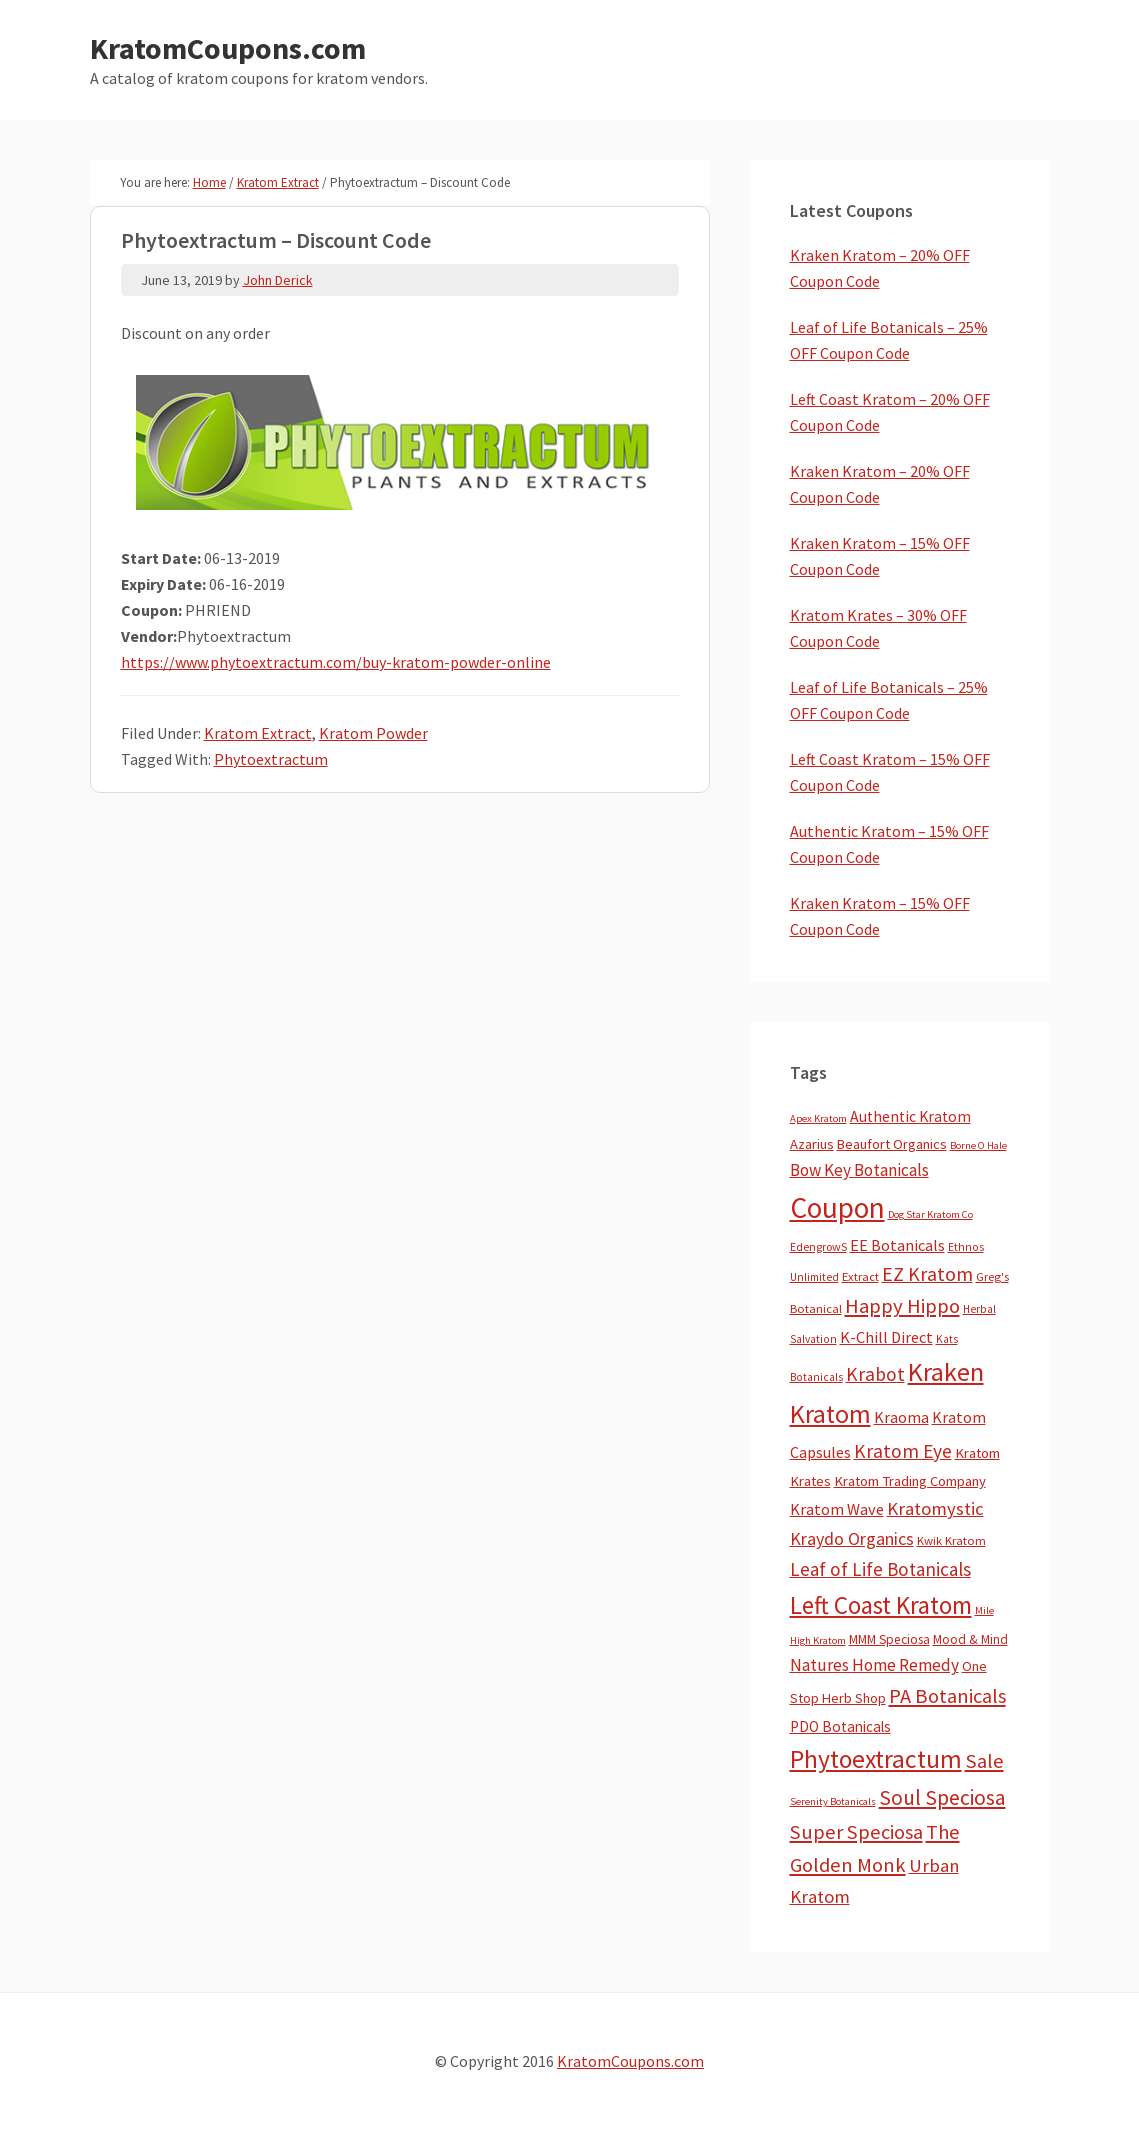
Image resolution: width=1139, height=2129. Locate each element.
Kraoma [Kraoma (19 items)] (901, 1417)
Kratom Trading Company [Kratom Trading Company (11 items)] (910, 1481)
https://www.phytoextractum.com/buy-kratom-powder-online (336, 662)
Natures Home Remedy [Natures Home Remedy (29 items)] (874, 1665)
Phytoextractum (271, 759)
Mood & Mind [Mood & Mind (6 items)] (970, 1639)
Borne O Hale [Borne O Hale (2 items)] (978, 1145)
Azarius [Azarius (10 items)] (812, 1144)
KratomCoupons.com (228, 48)
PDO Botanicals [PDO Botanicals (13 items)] (840, 1726)
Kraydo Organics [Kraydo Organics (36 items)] (852, 1538)
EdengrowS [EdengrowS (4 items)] (818, 1246)
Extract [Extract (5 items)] (860, 1276)
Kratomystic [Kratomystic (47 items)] (935, 1508)
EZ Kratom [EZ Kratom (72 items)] (927, 1273)
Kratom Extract (258, 733)
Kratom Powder (373, 733)
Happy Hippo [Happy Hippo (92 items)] (902, 1306)
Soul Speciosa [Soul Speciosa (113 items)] (942, 1797)
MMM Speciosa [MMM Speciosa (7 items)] (889, 1639)
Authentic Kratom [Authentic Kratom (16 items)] (910, 1116)
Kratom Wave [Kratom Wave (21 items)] (837, 1509)
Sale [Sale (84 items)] (984, 1761)
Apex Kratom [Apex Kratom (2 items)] (818, 1118)
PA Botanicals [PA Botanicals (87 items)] (947, 1696)
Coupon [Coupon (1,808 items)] (837, 1207)
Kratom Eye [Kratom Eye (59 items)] (903, 1451)
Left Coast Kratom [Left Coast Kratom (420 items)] (881, 1605)
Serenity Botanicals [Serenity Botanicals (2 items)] (833, 1801)
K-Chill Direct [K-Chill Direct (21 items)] (886, 1337)
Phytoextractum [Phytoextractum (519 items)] (876, 1759)
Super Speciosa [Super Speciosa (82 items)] (856, 1832)
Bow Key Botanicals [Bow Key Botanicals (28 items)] (859, 1170)
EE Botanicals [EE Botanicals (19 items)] (897, 1245)
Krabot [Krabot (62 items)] (875, 1374)
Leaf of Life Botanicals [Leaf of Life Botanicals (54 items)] (880, 1569)
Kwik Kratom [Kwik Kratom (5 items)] (951, 1540)
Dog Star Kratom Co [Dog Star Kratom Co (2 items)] (930, 1214)
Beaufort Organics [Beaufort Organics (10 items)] (892, 1144)
